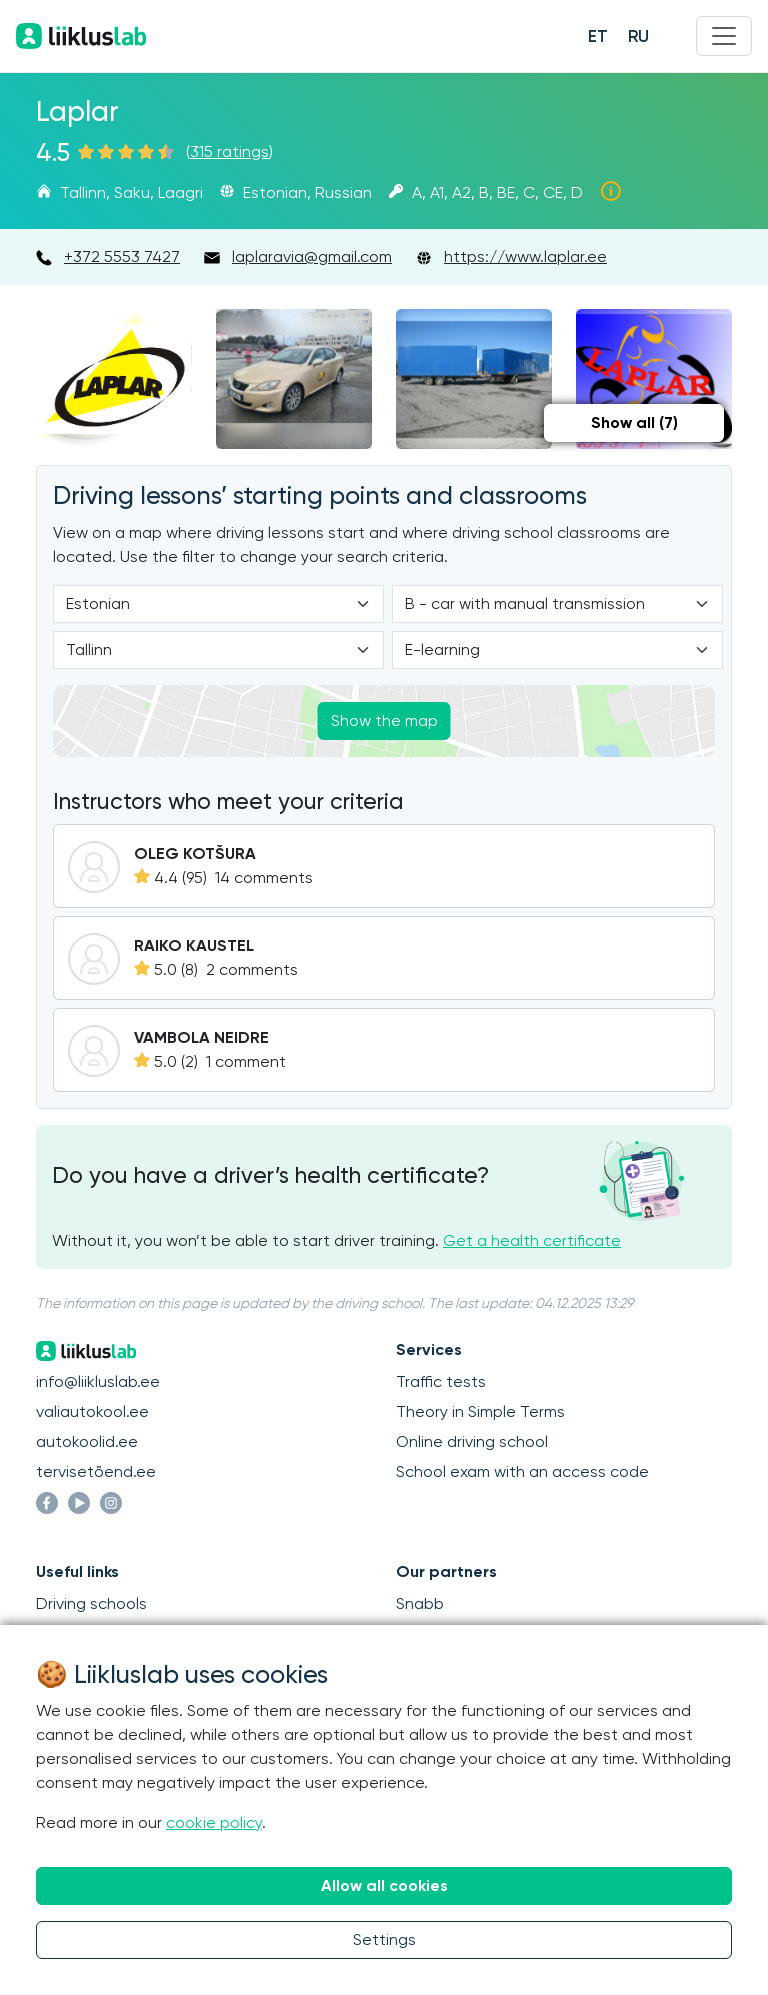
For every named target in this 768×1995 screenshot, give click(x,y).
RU (638, 36)
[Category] (557, 604)
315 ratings (229, 151)
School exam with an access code (522, 1471)
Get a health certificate (532, 1240)
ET (598, 36)
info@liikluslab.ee (98, 1381)
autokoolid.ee (87, 1441)
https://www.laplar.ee (525, 256)
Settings (384, 1939)
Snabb (420, 1603)
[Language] (218, 604)
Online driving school (472, 1441)
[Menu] (724, 36)
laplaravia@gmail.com (312, 256)
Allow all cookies (384, 1885)
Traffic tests (441, 1381)
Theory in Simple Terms (480, 1411)
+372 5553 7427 (122, 256)
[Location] (218, 650)
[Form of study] (557, 650)
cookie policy (214, 1822)
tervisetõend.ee (96, 1471)
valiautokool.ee (92, 1411)
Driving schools (91, 1603)
